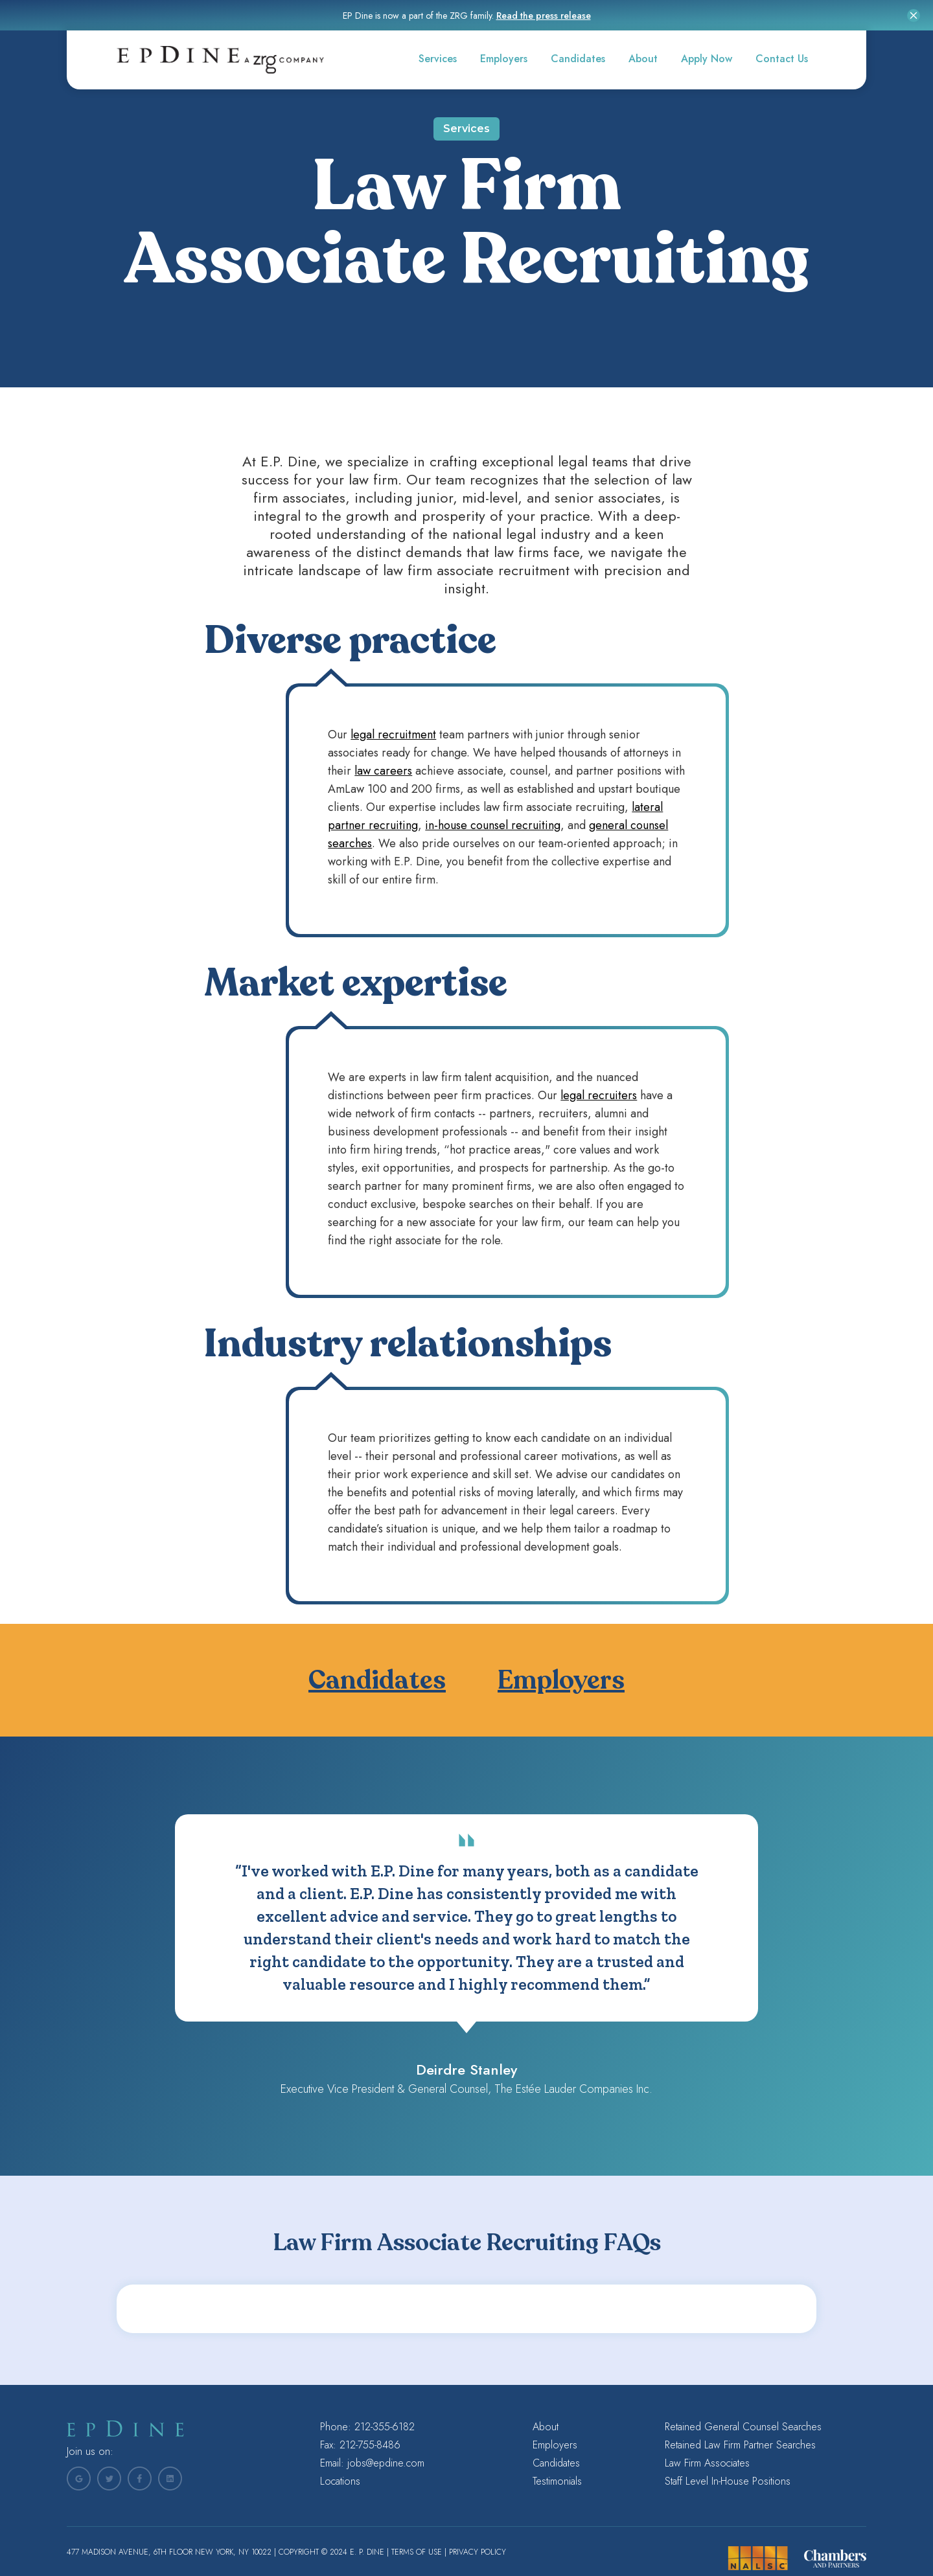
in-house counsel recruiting (492, 825)
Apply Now (706, 58)
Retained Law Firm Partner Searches (740, 2445)
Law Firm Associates (707, 2463)
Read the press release (543, 15)
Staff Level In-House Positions (727, 2481)
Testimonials (557, 2481)
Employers (503, 58)
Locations (340, 2481)
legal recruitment (393, 734)
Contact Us (781, 58)
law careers (383, 770)
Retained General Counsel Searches (743, 2427)
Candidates (578, 58)
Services (438, 58)
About (643, 58)
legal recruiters (598, 1095)
